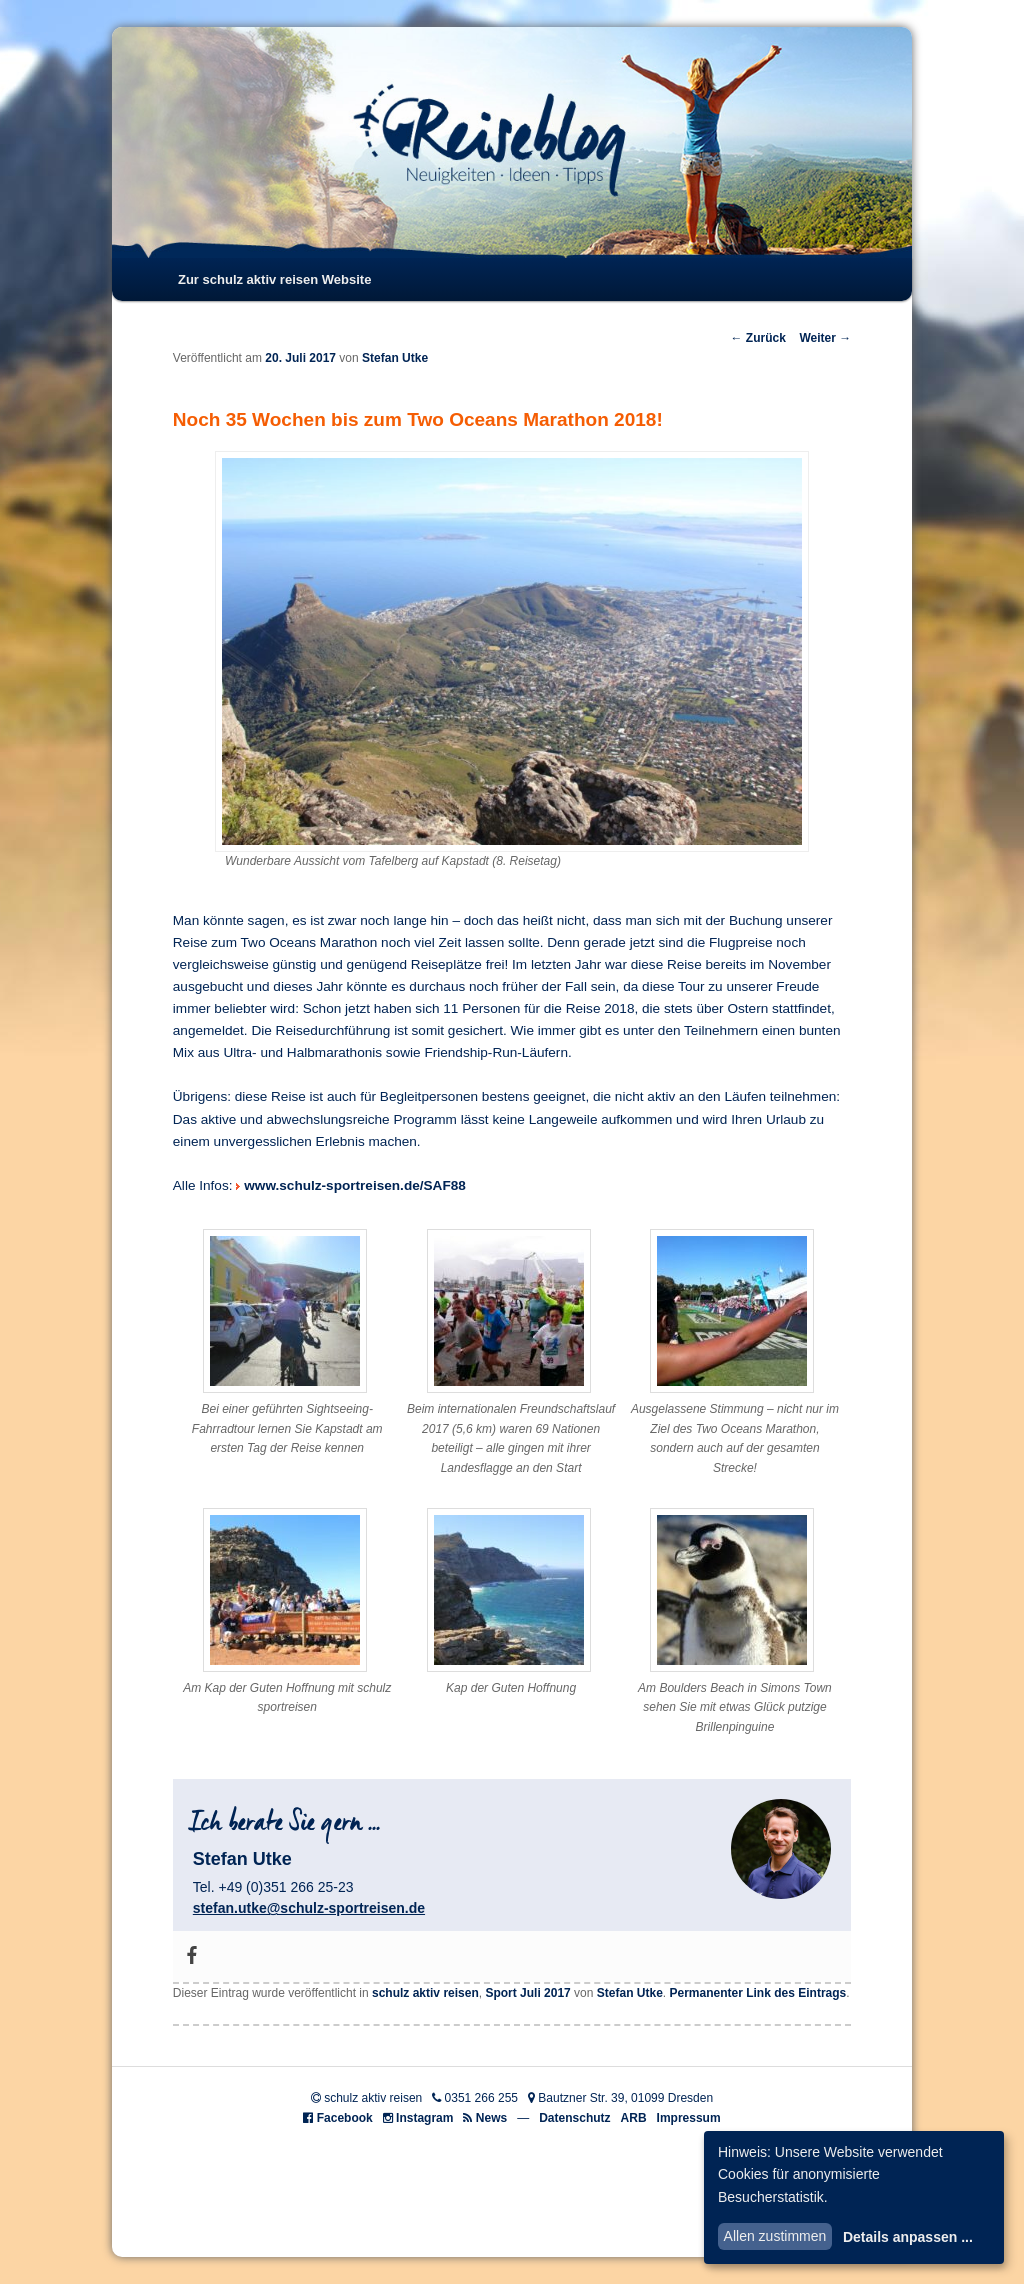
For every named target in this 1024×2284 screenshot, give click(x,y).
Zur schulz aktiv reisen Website (274, 279)
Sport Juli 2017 (527, 1993)
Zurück (757, 338)
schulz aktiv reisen (425, 1993)
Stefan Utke (395, 358)
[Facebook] (192, 1956)
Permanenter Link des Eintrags (758, 1993)
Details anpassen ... (908, 2237)
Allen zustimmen (775, 2236)
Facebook (345, 2118)
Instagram (424, 2118)
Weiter (825, 338)
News (491, 2118)
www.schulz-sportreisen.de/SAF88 (355, 1185)
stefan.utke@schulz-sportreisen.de (309, 1908)
